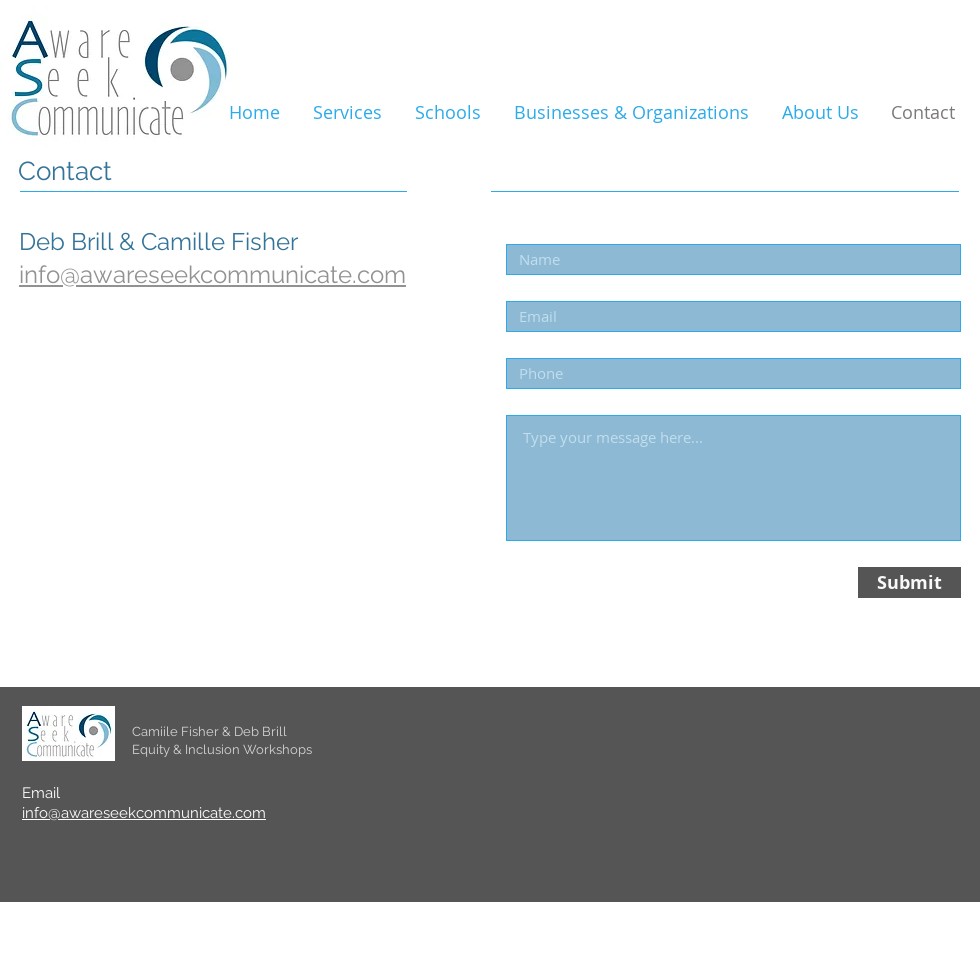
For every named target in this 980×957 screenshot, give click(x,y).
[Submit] (909, 582)
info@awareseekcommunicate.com (144, 813)
